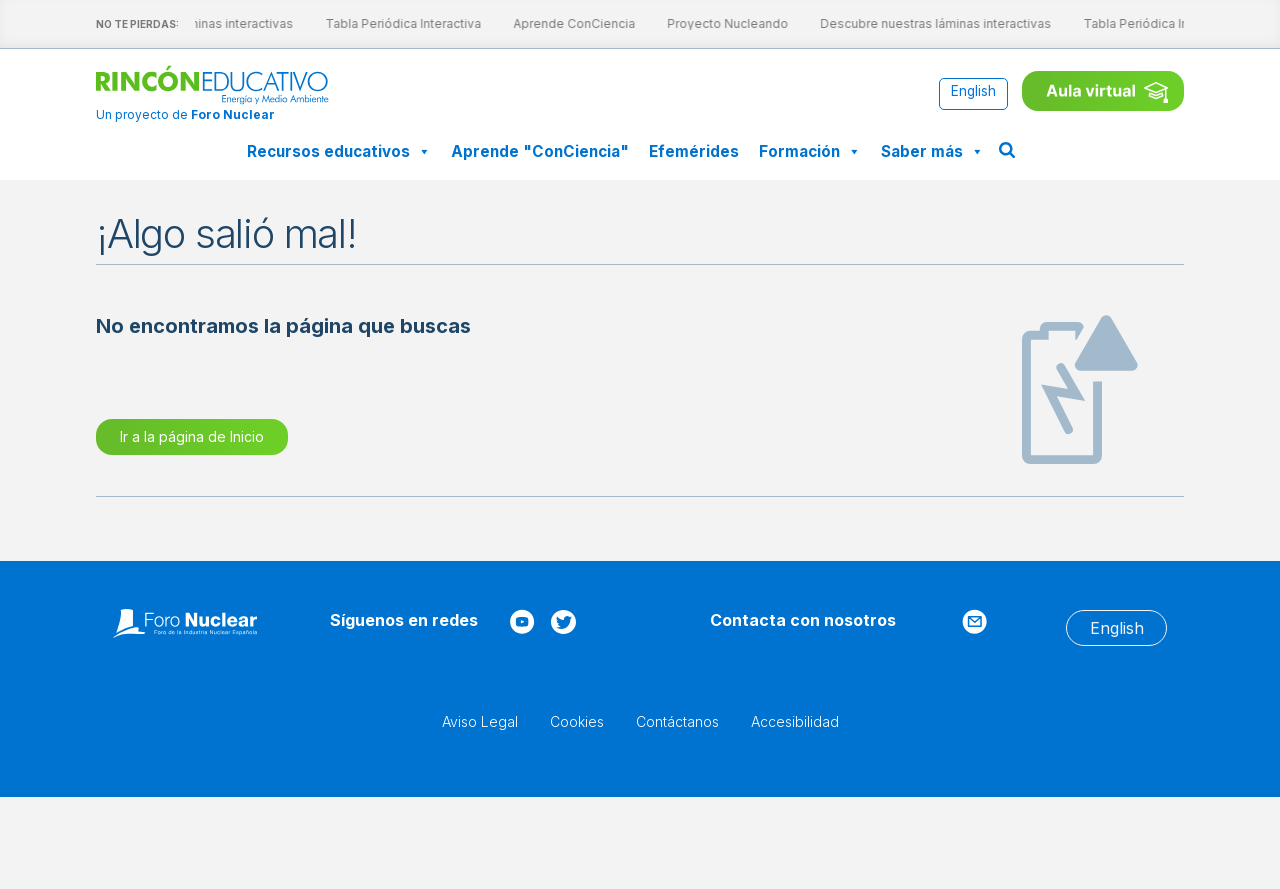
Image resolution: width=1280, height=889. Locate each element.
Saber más (932, 151)
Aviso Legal (480, 721)
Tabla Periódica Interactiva (387, 23)
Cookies (577, 721)
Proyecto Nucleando (711, 23)
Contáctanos (677, 721)
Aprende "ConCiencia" (540, 151)
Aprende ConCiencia (558, 23)
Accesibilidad (795, 721)
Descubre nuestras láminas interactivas (919, 23)
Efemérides (694, 151)
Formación (810, 151)
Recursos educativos (339, 151)
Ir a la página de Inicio (192, 436)
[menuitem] (973, 92)
